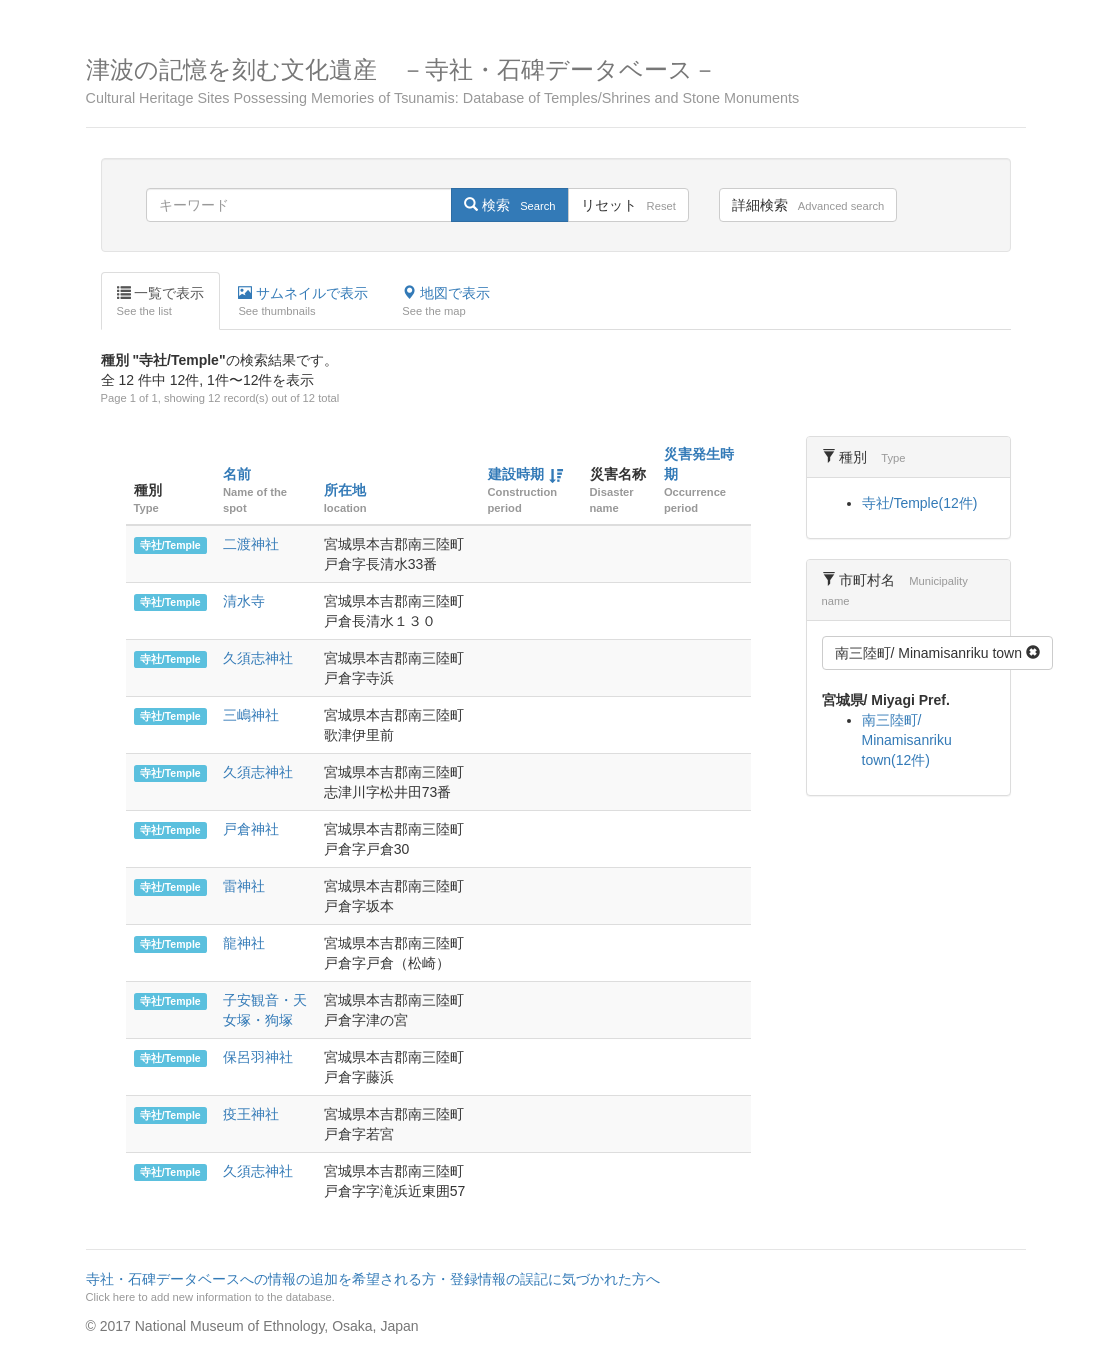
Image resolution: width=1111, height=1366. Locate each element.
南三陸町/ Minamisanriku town (937, 653)
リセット (628, 205)
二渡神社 (251, 544)
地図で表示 (446, 302)
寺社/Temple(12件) (920, 503)
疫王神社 (251, 1114)
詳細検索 (808, 205)
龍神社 (244, 943)
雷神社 (244, 886)
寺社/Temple (170, 545)
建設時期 (516, 474)
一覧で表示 (161, 302)
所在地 (345, 490)
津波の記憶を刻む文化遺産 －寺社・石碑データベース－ (556, 81)
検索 (509, 205)
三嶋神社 (251, 715)
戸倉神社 (251, 829)
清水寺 (244, 601)
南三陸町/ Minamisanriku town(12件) (907, 740)
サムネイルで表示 (303, 302)
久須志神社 (258, 658)
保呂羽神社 (258, 1057)
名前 (237, 474)
